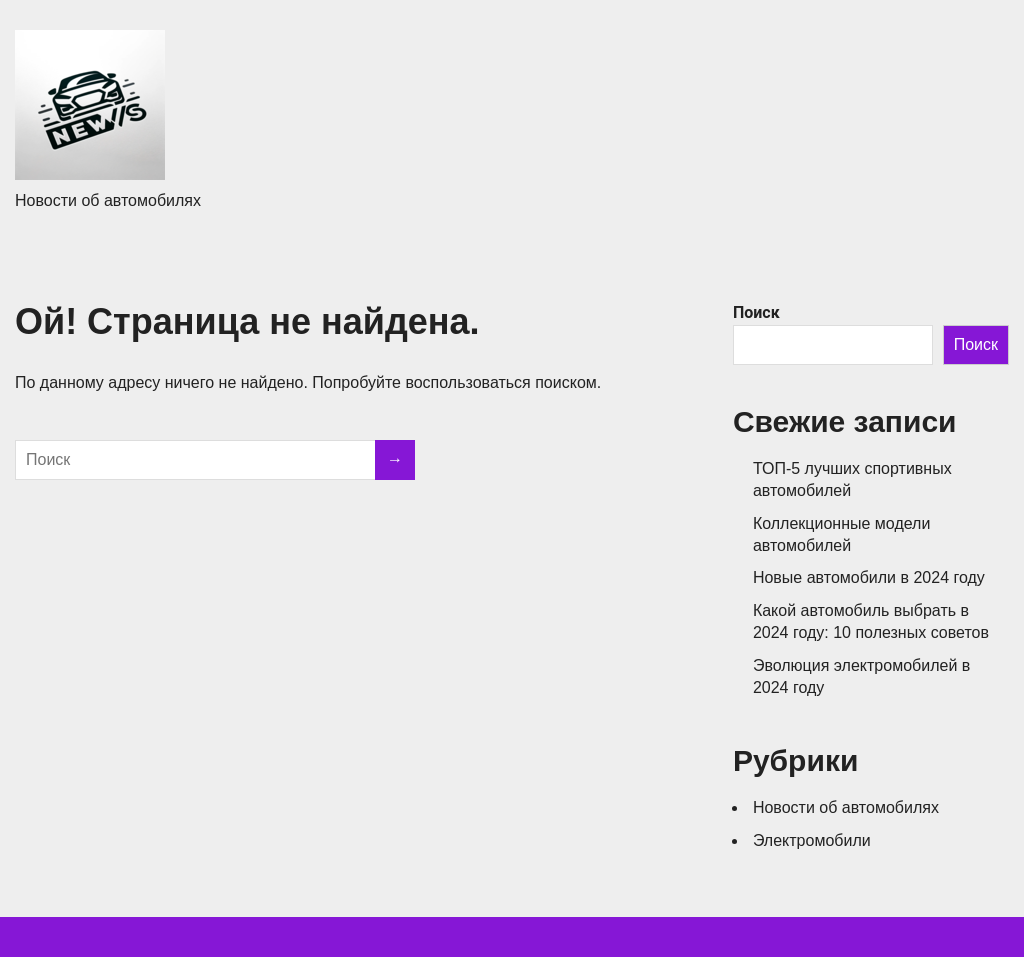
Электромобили (812, 840)
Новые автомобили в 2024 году (869, 577)
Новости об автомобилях (846, 807)
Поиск (756, 312)
